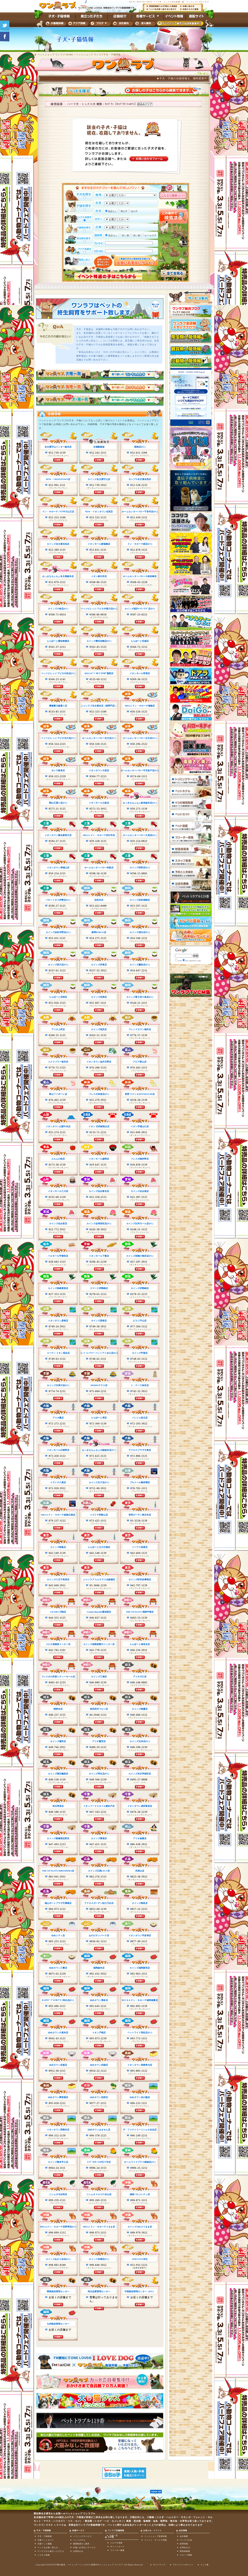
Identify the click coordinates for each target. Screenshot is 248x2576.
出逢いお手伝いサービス (84, 2547)
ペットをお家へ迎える (47, 2547)
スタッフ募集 (186, 2555)
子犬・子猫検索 (44, 2536)
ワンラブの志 (186, 2540)
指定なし (112, 211)
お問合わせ (78, 2551)
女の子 (134, 211)
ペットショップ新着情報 (155, 2536)
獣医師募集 (185, 2551)
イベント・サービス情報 (155, 2540)
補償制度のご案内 (81, 2544)
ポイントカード (117, 2547)
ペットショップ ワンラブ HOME (55, 54)
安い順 (125, 235)
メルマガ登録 (116, 2543)
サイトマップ (159, 2565)
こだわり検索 (43, 2555)
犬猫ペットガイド (45, 2540)
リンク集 (204, 2565)
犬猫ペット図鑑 (44, 2544)
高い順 (136, 235)
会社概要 (184, 2536)
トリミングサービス (82, 2536)
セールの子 (150, 235)
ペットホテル (79, 2540)
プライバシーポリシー (183, 2565)
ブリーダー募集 (117, 2550)
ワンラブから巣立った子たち (50, 2551)
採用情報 (184, 2544)
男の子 (124, 211)
